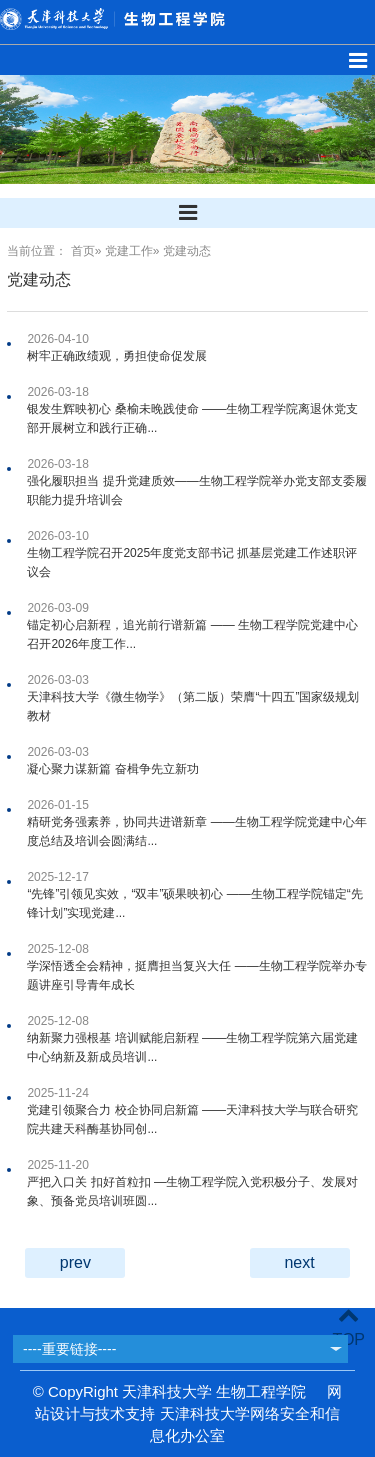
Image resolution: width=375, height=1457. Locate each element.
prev (75, 1262)
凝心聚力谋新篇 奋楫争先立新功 (112, 769)
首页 (83, 251)
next (299, 1262)
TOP (348, 1327)
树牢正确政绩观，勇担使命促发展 (117, 356)
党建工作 (129, 251)
